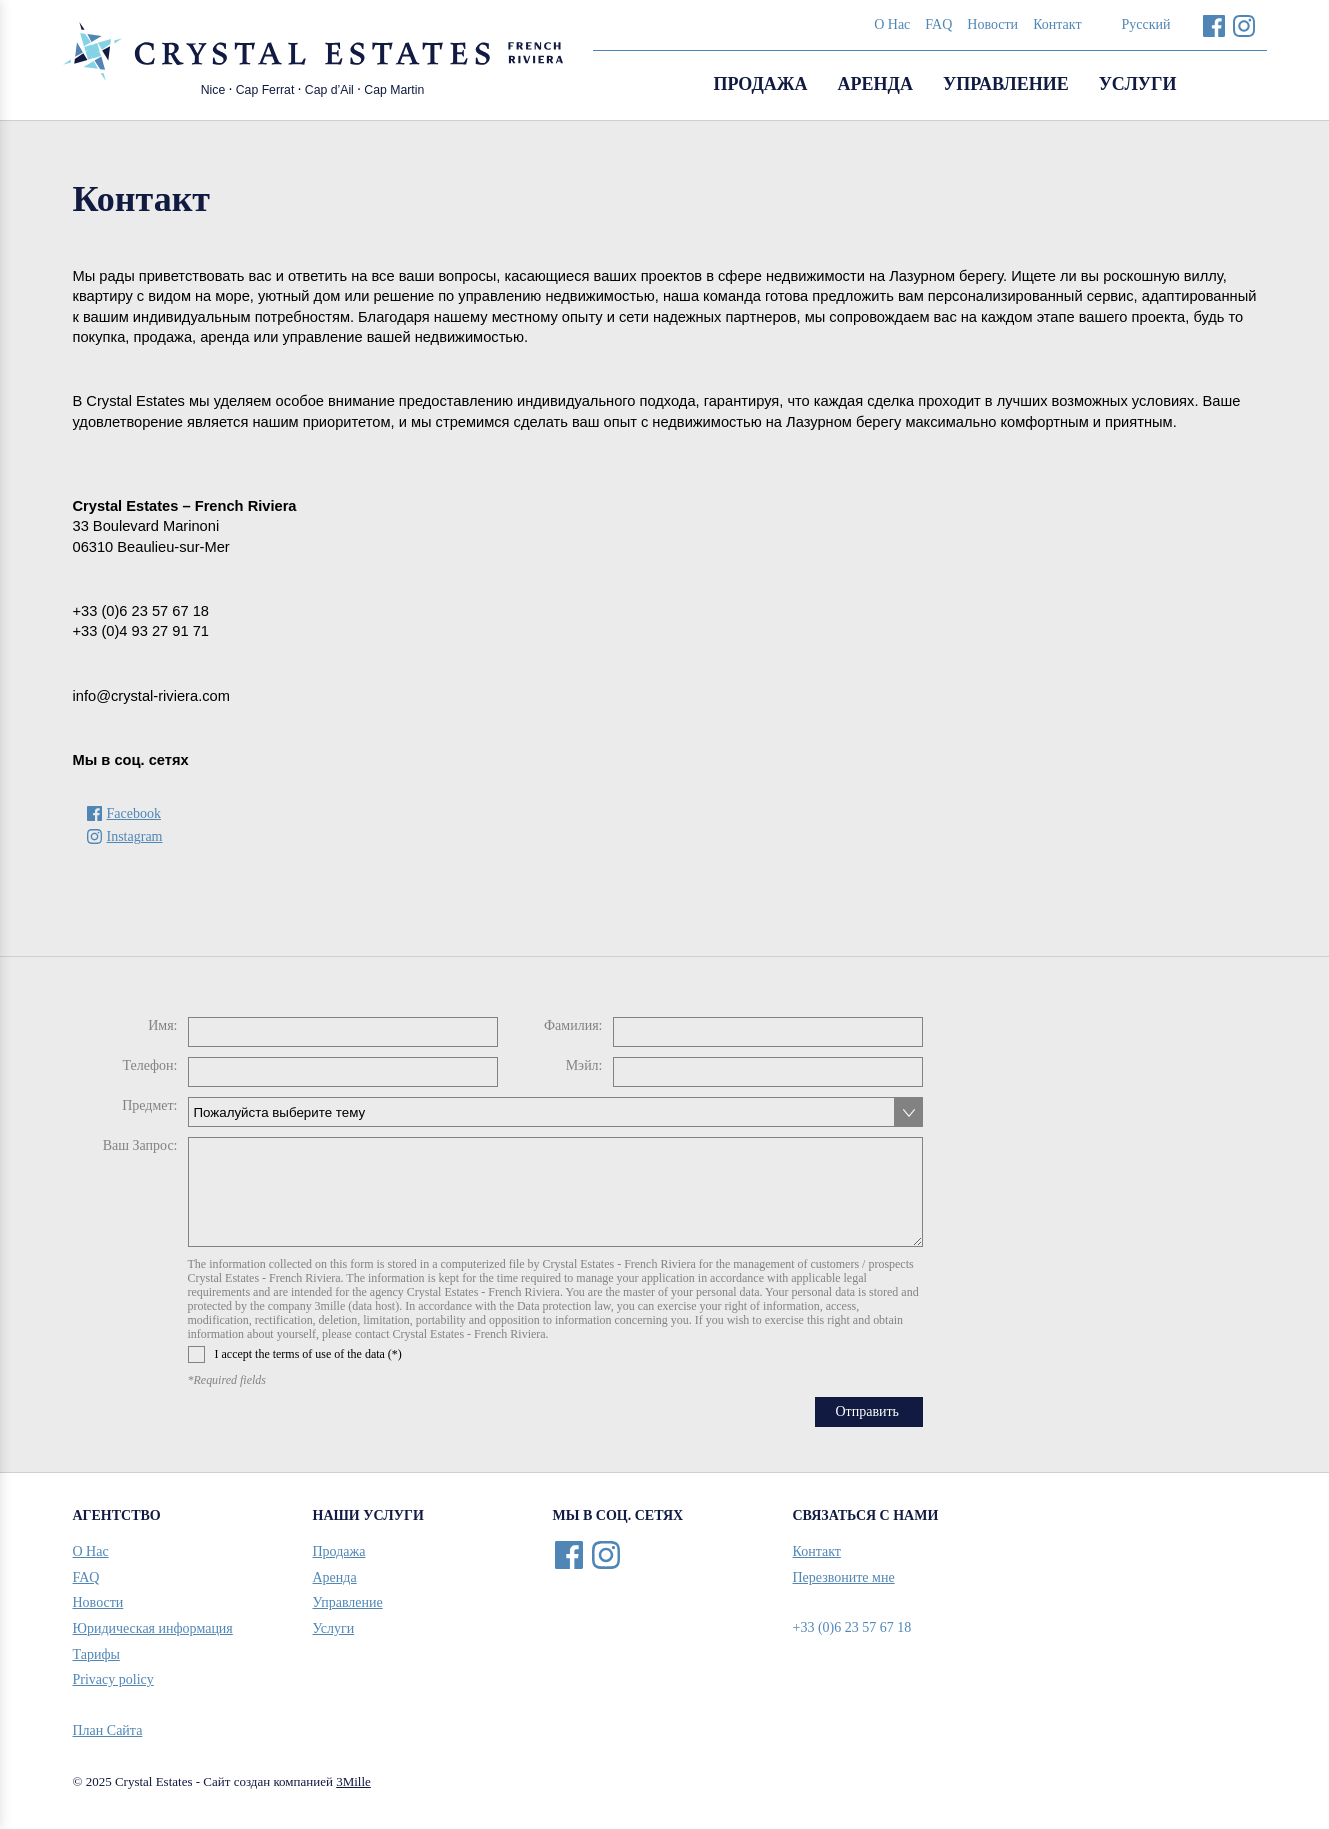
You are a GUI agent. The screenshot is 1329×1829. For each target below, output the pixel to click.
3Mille (353, 1781)
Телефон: (149, 1065)
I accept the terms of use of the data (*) (295, 1354)
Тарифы (96, 1654)
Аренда (875, 84)
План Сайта (108, 1730)
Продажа (760, 84)
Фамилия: (573, 1025)
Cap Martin (394, 90)
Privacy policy (113, 1679)
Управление (1006, 84)
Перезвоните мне (844, 1577)
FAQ (938, 24)
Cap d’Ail (329, 90)
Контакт (1057, 24)
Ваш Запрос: (140, 1145)
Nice (213, 90)
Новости (992, 24)
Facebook (1214, 25)
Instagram (1244, 25)
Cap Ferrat (265, 90)
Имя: (162, 1025)
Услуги (1138, 84)
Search (1242, 85)
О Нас (892, 24)
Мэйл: (584, 1065)
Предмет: (149, 1105)
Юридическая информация (153, 1628)
